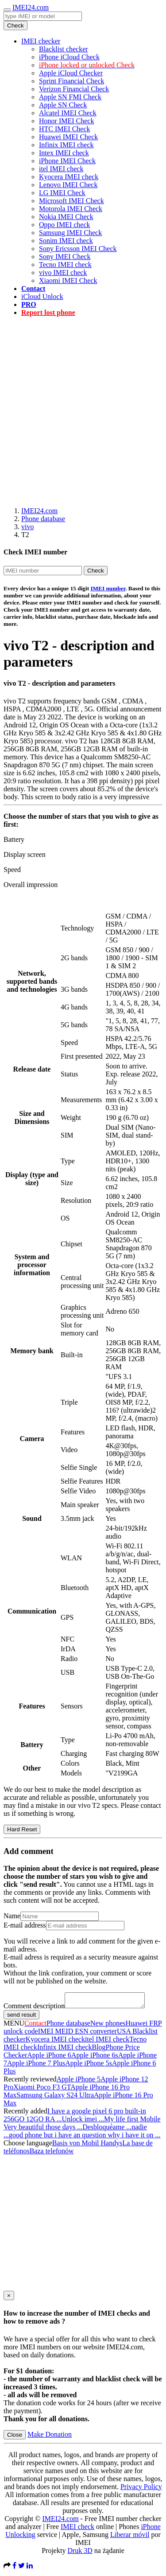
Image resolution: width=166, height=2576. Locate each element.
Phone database (43, 518)
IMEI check (77, 2529)
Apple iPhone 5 (79, 2081)
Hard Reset (22, 1829)
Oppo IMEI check (64, 224)
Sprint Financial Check (71, 81)
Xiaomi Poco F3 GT (41, 2089)
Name (12, 1916)
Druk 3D (79, 2553)
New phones (108, 2026)
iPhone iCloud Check (69, 57)
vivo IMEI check (63, 272)
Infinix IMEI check (66, 145)
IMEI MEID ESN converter (77, 2034)
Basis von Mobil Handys (87, 2145)
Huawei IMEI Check (68, 137)
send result (21, 2017)
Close (14, 2437)
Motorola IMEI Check (70, 208)
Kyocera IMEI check (68, 177)
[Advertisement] (83, 407)
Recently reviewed (30, 2081)
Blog (98, 2050)
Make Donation (49, 2437)
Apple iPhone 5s (88, 2065)
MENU (14, 2026)
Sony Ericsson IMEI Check (78, 248)
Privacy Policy (141, 2489)
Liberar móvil (129, 2537)
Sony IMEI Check (64, 256)
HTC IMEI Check (64, 129)
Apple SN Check (63, 105)
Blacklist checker (63, 49)
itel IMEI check (61, 169)
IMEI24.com (30, 7)
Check (15, 25)
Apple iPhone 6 (49, 2058)
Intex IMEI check (64, 153)
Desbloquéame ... (106, 2129)
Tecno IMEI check (65, 264)
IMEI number (107, 588)
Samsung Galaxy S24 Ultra (55, 2097)
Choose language (28, 2145)
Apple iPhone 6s (94, 2058)
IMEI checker (40, 41)
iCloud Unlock (42, 296)
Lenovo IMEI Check (68, 184)
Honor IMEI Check (66, 121)
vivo (27, 526)
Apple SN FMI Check (70, 97)
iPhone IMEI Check (67, 161)
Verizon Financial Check (74, 89)
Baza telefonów (52, 2153)
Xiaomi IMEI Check (68, 280)
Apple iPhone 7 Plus (36, 2065)
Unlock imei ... (83, 2121)
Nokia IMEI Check (66, 216)
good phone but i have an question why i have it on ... (85, 2137)
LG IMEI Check (62, 192)
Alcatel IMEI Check (68, 113)
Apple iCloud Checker (71, 73)
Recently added (25, 2113)
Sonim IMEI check (66, 240)
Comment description (34, 2008)
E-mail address (25, 1925)
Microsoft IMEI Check (71, 200)
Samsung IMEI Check (70, 232)
